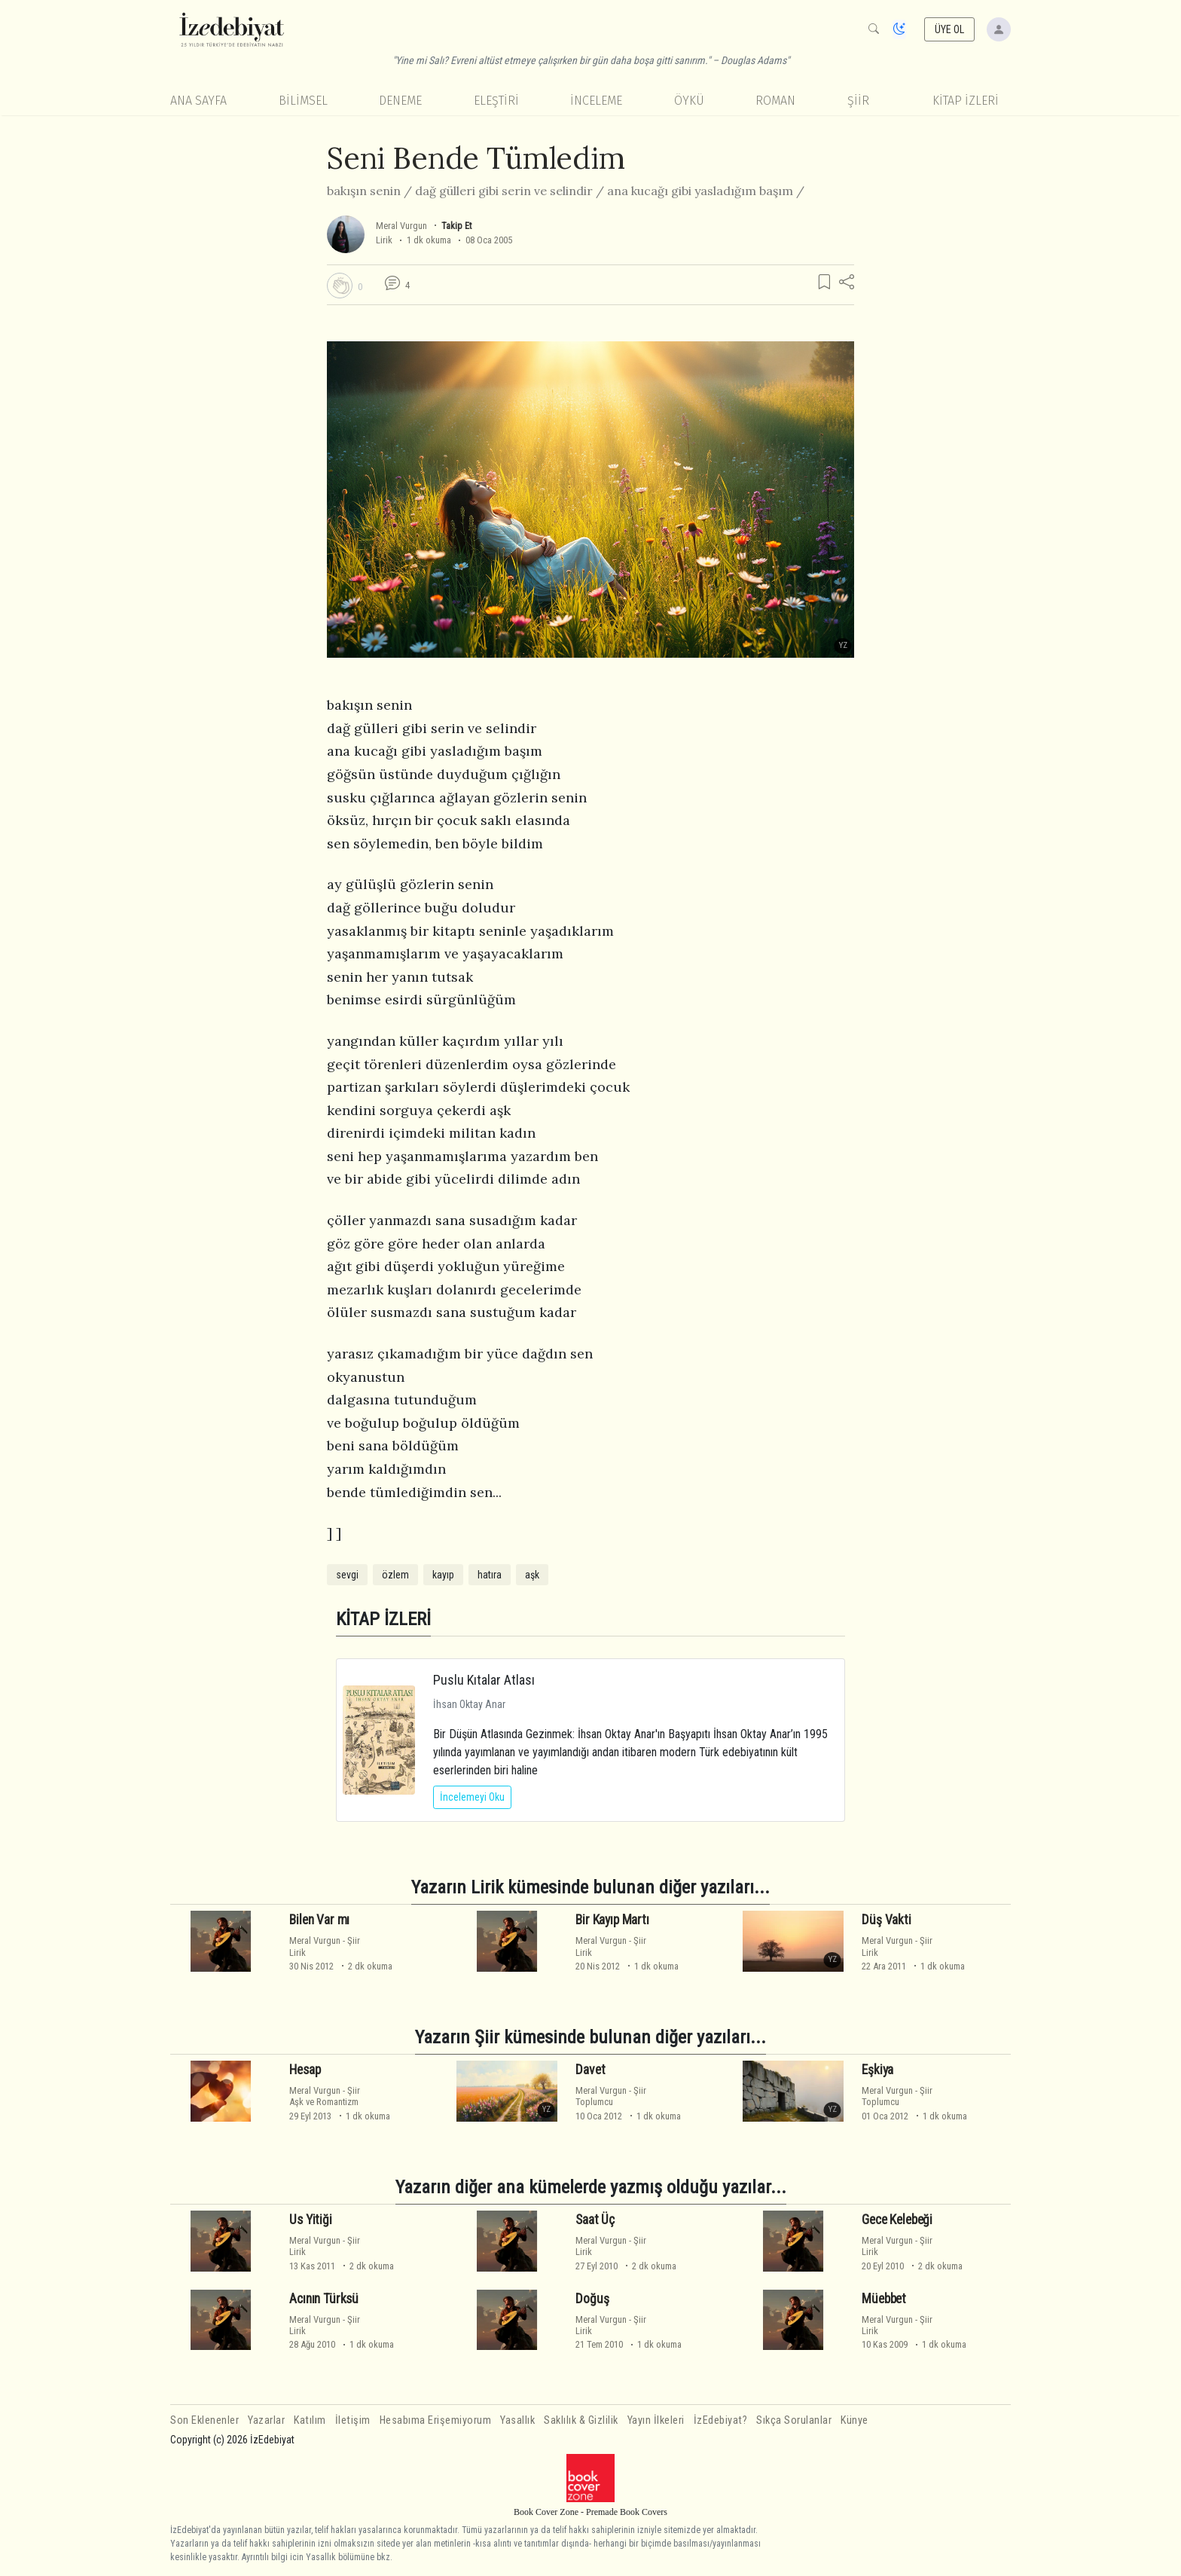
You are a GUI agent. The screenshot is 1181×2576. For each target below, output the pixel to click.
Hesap (304, 2069)
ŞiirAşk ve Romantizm (324, 2096)
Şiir (858, 100)
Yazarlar (266, 2420)
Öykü (689, 100)
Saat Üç (595, 2219)
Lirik (384, 240)
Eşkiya (877, 2069)
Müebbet (884, 2298)
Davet (590, 2069)
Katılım (310, 2420)
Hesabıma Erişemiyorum (436, 2420)
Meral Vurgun (401, 225)
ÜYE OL (950, 29)
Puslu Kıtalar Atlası (484, 1680)
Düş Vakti (886, 1919)
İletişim (353, 2420)
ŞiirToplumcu (610, 2096)
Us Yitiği (310, 2219)
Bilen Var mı (319, 1919)
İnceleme (596, 100)
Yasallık (517, 2420)
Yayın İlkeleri (656, 2420)
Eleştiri (496, 100)
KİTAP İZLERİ (965, 100)
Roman (775, 100)
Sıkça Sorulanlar (794, 2420)
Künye (854, 2420)
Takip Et (456, 225)
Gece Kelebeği (897, 2219)
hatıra (490, 1575)
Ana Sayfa (198, 100)
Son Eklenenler (204, 2420)
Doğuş (592, 2298)
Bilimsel (303, 100)
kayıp (443, 1575)
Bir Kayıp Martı (611, 1919)
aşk (532, 1575)
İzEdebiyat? (721, 2420)
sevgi (347, 1575)
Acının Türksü (324, 2298)
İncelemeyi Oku (472, 1797)
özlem (395, 1575)
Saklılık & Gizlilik (581, 2420)
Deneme (400, 100)
